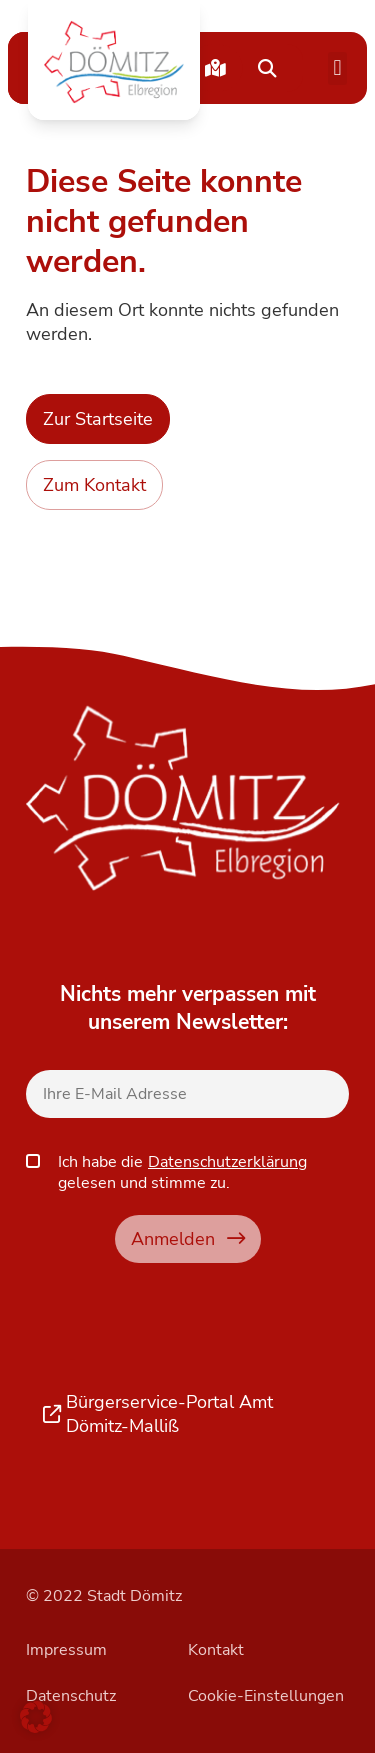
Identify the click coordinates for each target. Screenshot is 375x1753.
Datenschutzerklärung (227, 1162)
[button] (114, 62)
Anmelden (188, 1238)
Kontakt (216, 1650)
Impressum (66, 1650)
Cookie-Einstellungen (266, 1696)
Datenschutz (71, 1696)
